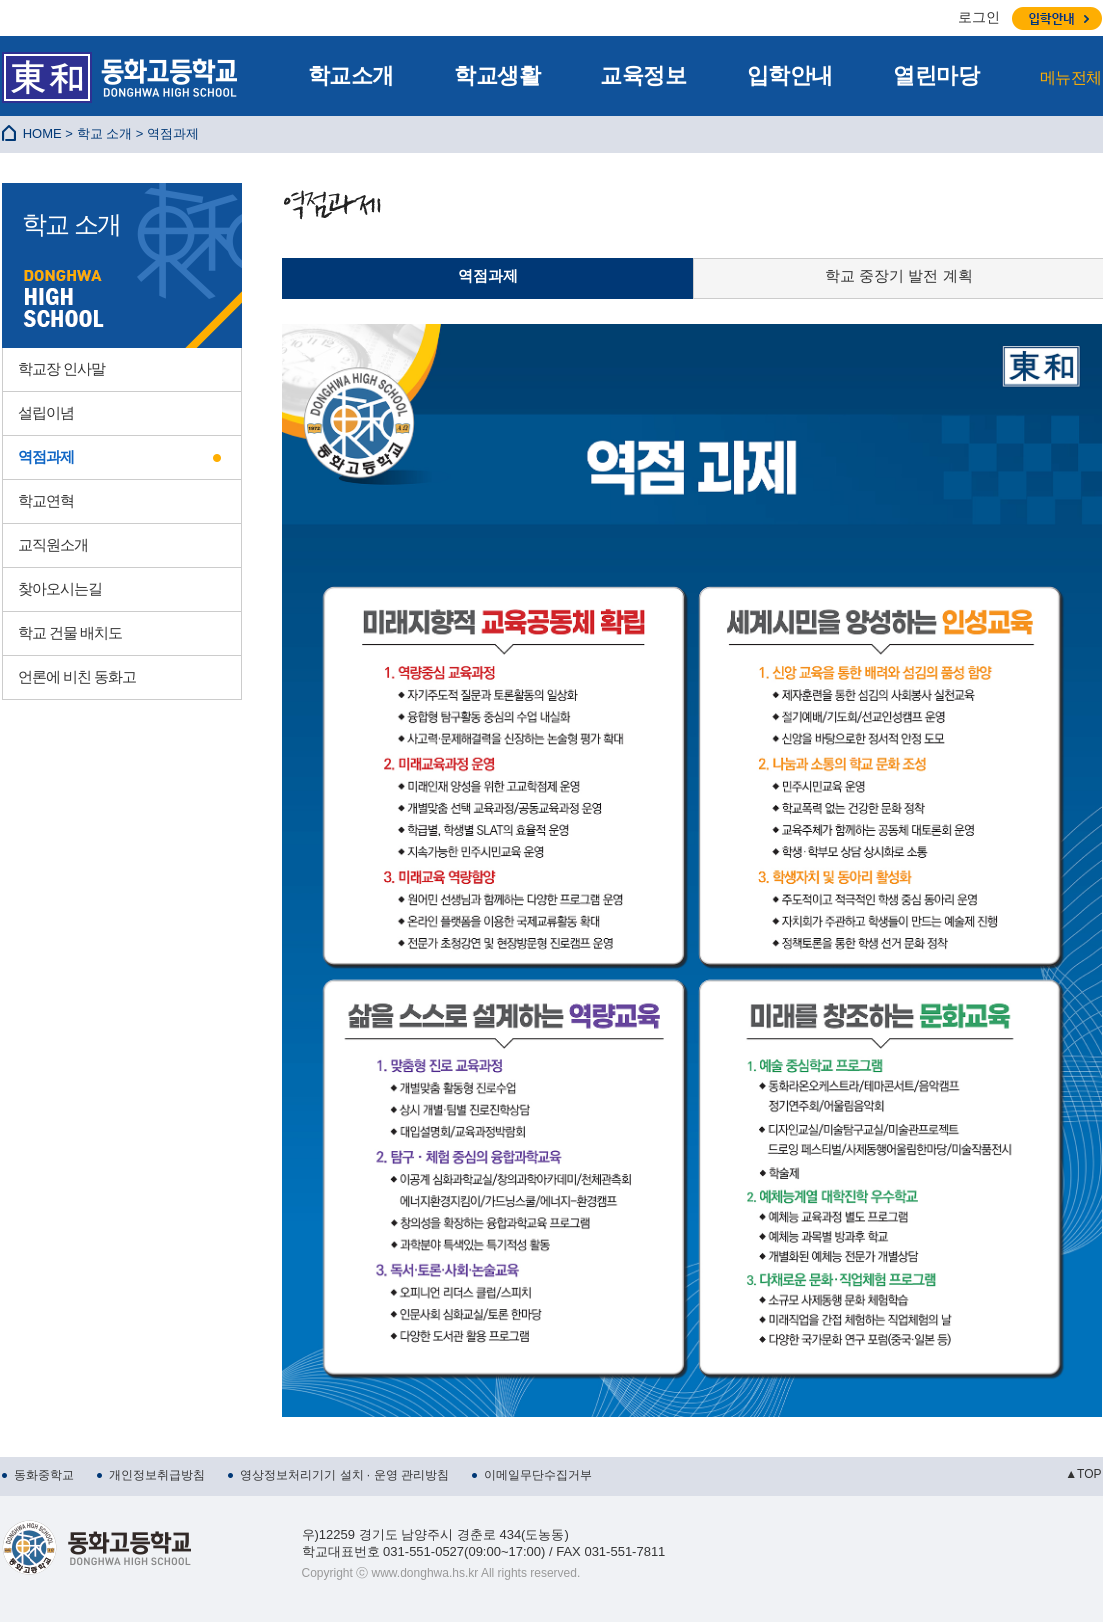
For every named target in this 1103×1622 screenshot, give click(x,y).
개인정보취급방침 (157, 1475)
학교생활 (497, 75)
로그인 (979, 17)
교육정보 (643, 75)
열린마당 (936, 75)
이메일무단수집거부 (538, 1475)
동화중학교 (44, 1475)
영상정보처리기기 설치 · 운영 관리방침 (344, 1475)
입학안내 (790, 75)
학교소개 (351, 75)
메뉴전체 (1071, 77)
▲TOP (1083, 1474)
